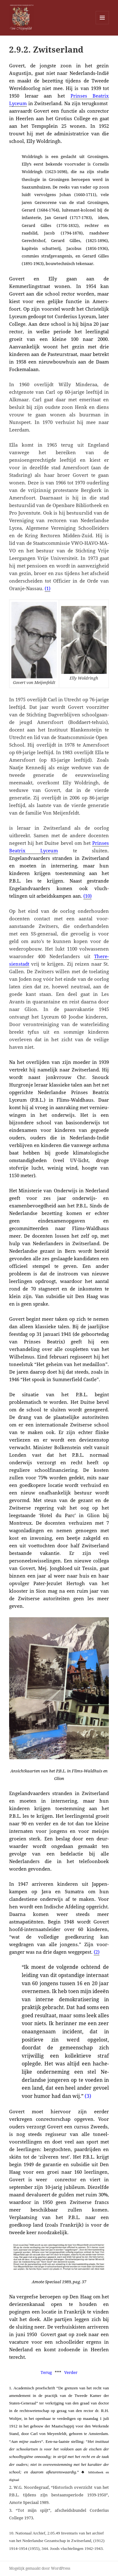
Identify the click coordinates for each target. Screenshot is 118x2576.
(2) (96, 1952)
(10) (87, 896)
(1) (47, 588)
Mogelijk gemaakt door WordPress (39, 2568)
